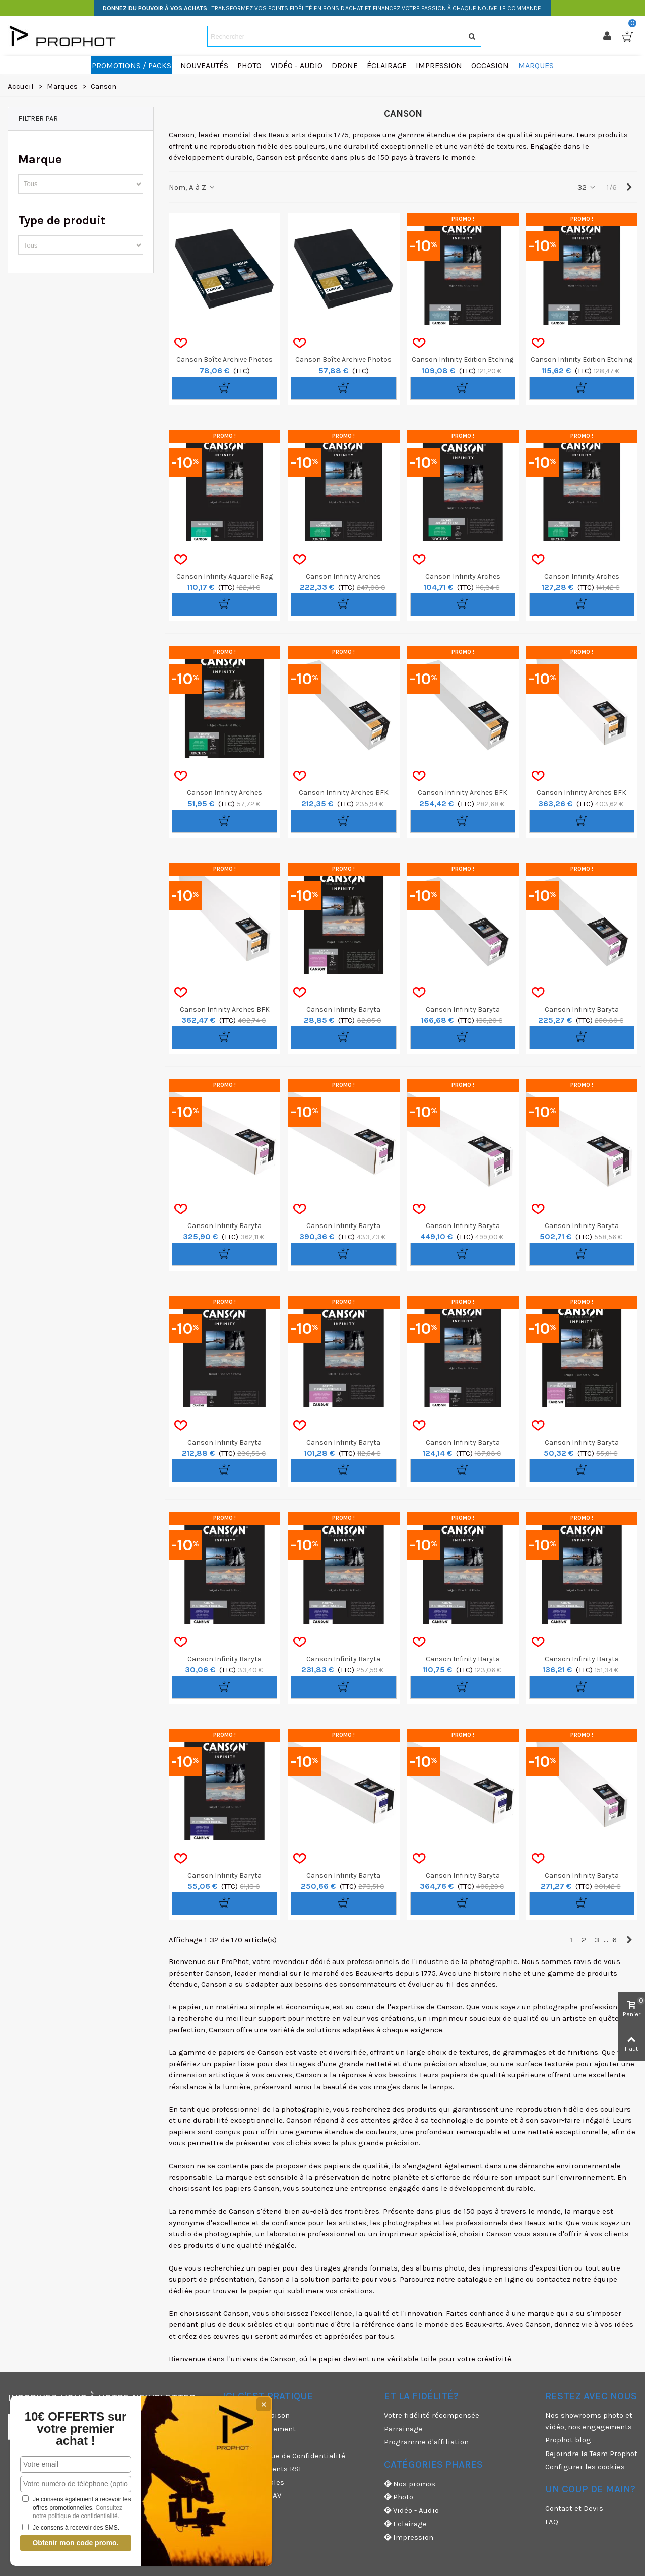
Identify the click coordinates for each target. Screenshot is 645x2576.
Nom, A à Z (192, 187)
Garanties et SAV (252, 2495)
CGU (230, 2441)
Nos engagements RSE (263, 2468)
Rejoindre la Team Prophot (591, 2453)
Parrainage (403, 2428)
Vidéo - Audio (411, 2511)
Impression (408, 2537)
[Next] (629, 187)
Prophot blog (568, 2439)
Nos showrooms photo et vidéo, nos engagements (588, 2421)
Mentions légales (253, 2482)
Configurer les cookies (585, 2466)
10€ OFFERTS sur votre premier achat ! (76, 2429)
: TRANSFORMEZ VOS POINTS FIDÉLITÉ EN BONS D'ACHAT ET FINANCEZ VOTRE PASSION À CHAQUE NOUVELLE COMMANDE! (323, 8)
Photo (398, 2497)
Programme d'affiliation (426, 2441)
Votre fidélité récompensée (431, 2415)
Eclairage (405, 2524)
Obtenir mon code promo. (75, 2543)
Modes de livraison (256, 2415)
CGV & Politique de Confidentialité (284, 2455)
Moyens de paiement (259, 2428)
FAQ (551, 2521)
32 (586, 187)
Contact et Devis (574, 2508)
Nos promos (409, 2484)
